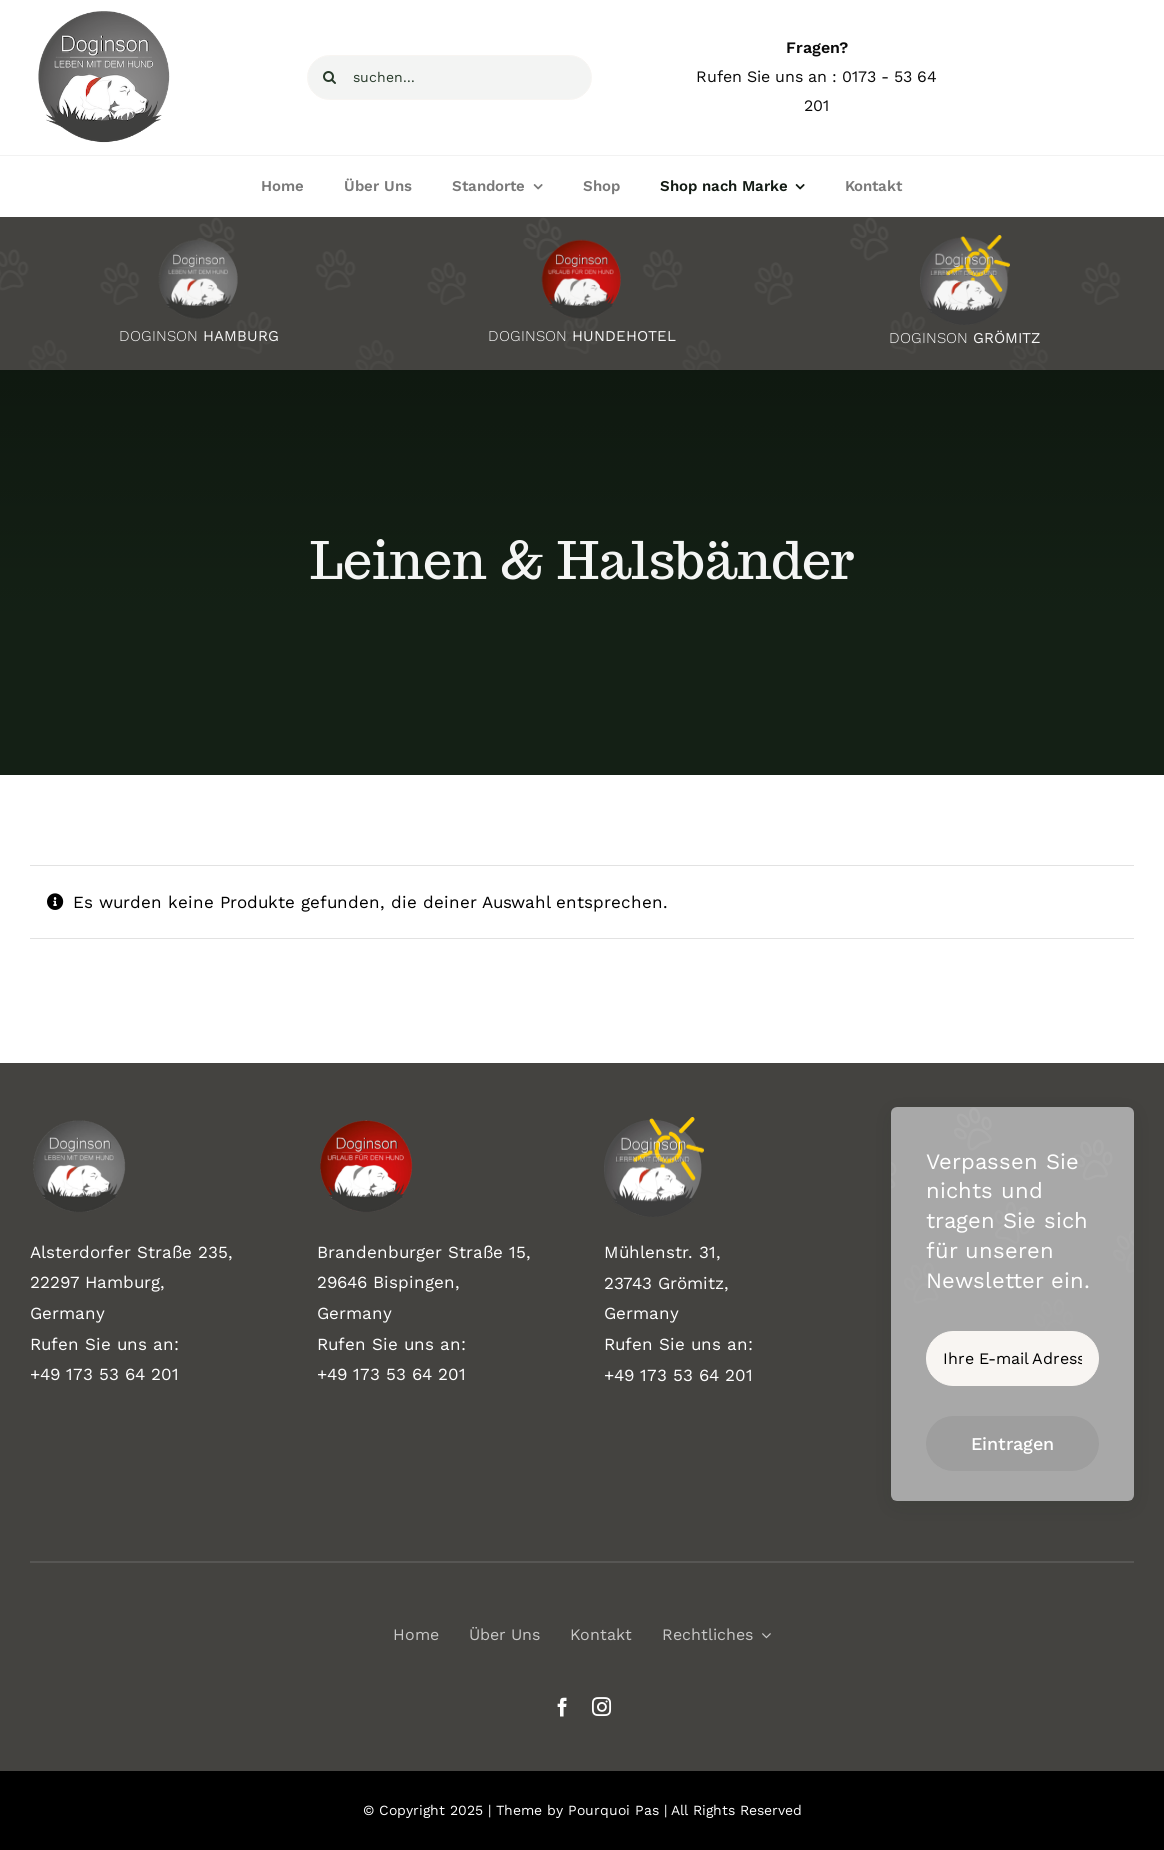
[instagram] (601, 1706)
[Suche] (329, 77)
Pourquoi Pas (613, 1810)
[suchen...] (449, 77)
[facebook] (562, 1706)
